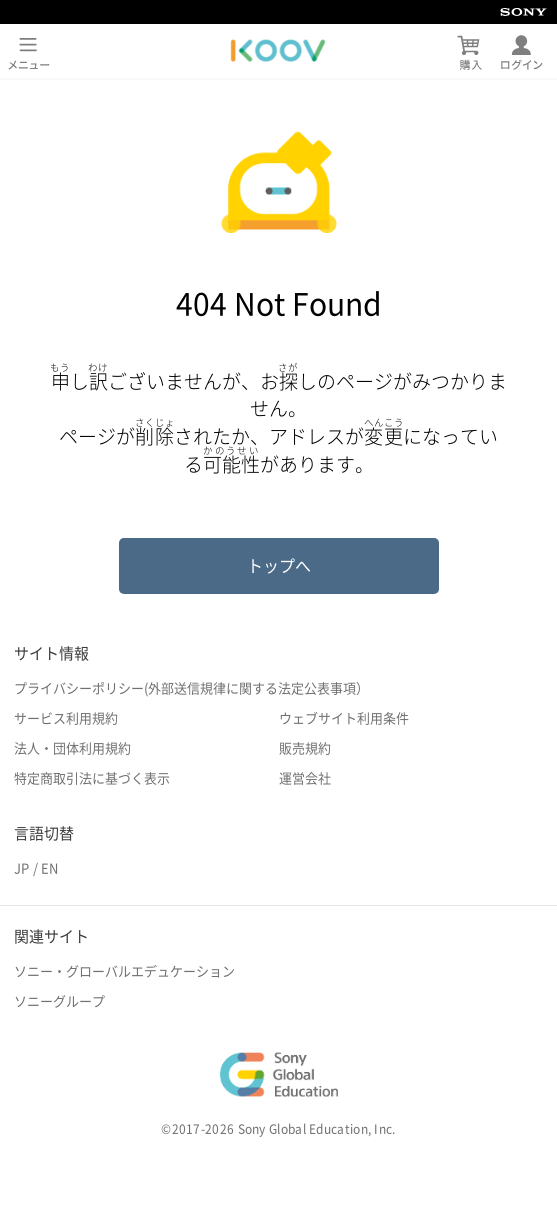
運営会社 (305, 778)
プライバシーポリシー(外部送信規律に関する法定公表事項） (191, 688)
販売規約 (305, 748)
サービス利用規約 (66, 718)
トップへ (279, 566)
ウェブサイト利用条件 (344, 718)
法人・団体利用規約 (72, 748)
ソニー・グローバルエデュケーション (124, 971)
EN (49, 868)
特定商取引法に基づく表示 (92, 778)
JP (21, 868)
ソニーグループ (59, 1001)
